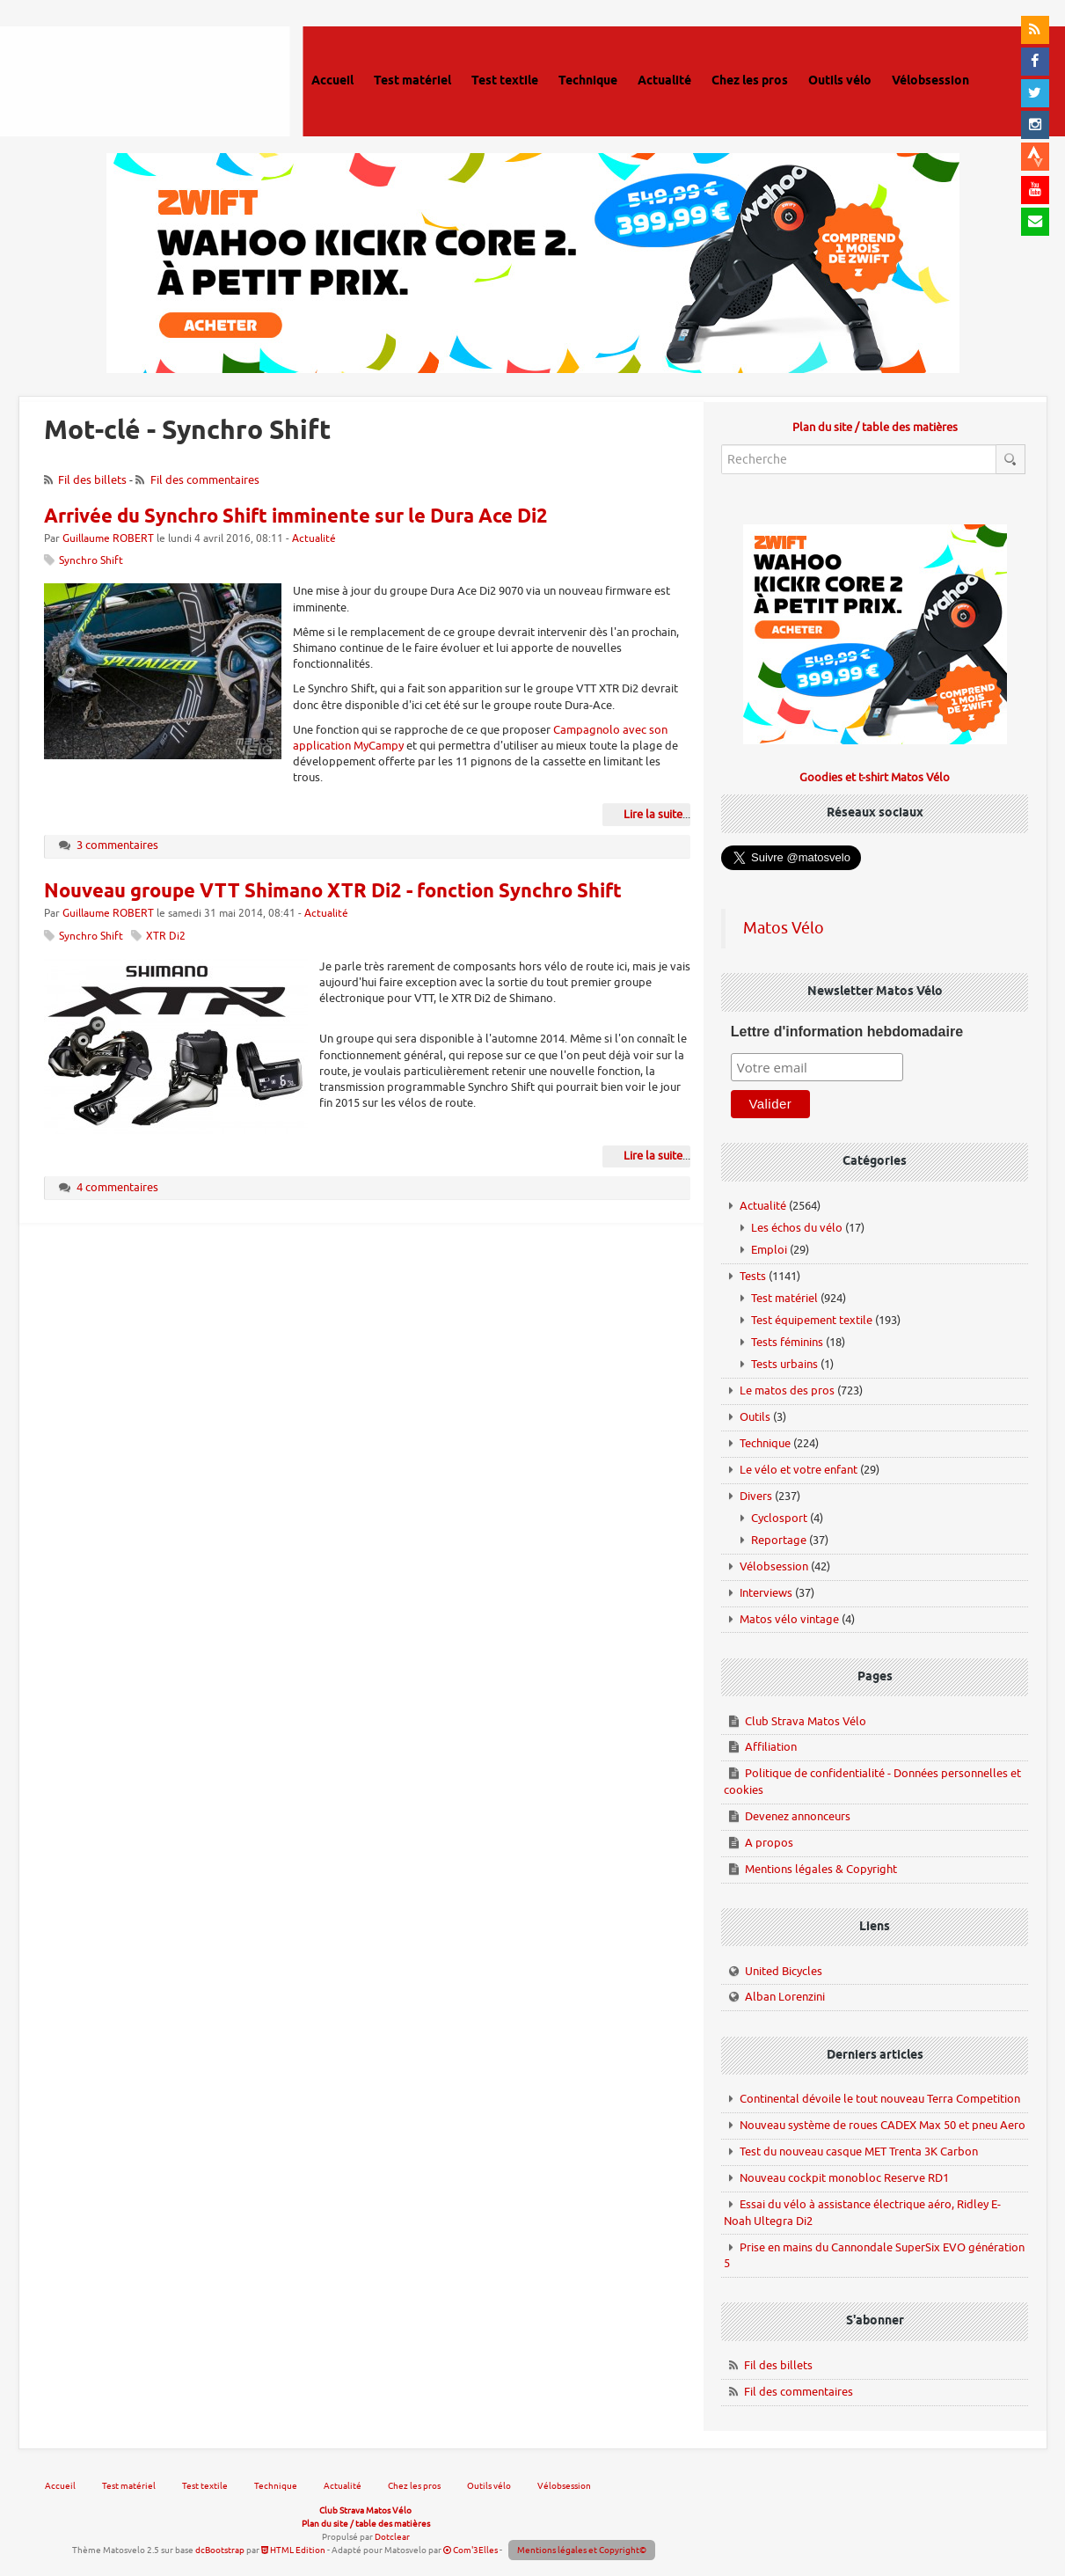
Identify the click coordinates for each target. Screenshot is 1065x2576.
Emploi (769, 1249)
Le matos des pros (787, 1390)
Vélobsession (774, 1566)
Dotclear (392, 2537)
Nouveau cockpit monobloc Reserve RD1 (844, 2177)
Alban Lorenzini (785, 1996)
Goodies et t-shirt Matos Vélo (874, 777)
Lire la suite (653, 814)
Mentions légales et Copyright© (581, 2550)
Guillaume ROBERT (108, 538)
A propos (769, 1842)
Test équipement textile (811, 1320)
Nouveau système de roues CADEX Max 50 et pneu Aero (882, 2125)
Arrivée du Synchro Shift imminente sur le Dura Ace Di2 (296, 517)
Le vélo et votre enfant (798, 1469)
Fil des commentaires (204, 479)
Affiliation (771, 1746)
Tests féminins (787, 1342)
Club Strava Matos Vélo (805, 1721)
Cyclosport (779, 1518)
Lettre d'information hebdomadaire (847, 1031)
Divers (756, 1496)
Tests (753, 1276)
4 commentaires (117, 1187)
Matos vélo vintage (789, 1619)
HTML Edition (293, 2550)
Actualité (314, 538)
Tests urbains (784, 1364)
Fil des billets (92, 479)
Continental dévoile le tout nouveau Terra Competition (880, 2098)
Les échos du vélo (797, 1227)
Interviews (766, 1592)
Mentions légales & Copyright (821, 1869)
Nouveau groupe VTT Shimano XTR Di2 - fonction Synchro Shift (333, 892)
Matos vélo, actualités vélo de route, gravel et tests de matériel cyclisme (147, 78)
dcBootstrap (219, 2550)
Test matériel (784, 1298)
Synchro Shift (91, 560)
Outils (755, 1416)
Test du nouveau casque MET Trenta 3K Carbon (859, 2151)
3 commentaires (117, 845)
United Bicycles (783, 1971)
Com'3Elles (470, 2550)
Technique (765, 1443)
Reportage (778, 1540)
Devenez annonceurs (797, 1816)
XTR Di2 (166, 936)
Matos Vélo (783, 928)
